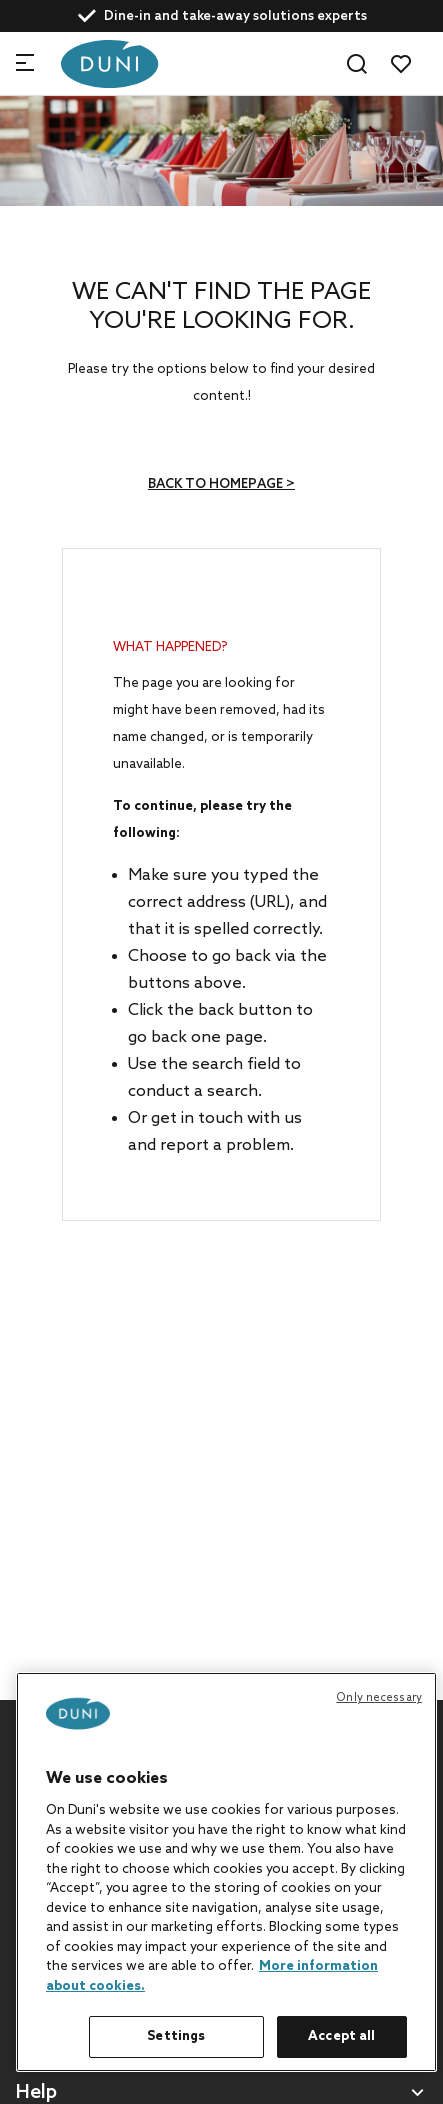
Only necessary (379, 1698)
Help (36, 2093)
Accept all (341, 2036)
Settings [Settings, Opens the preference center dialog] (176, 2036)
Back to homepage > (221, 484)
